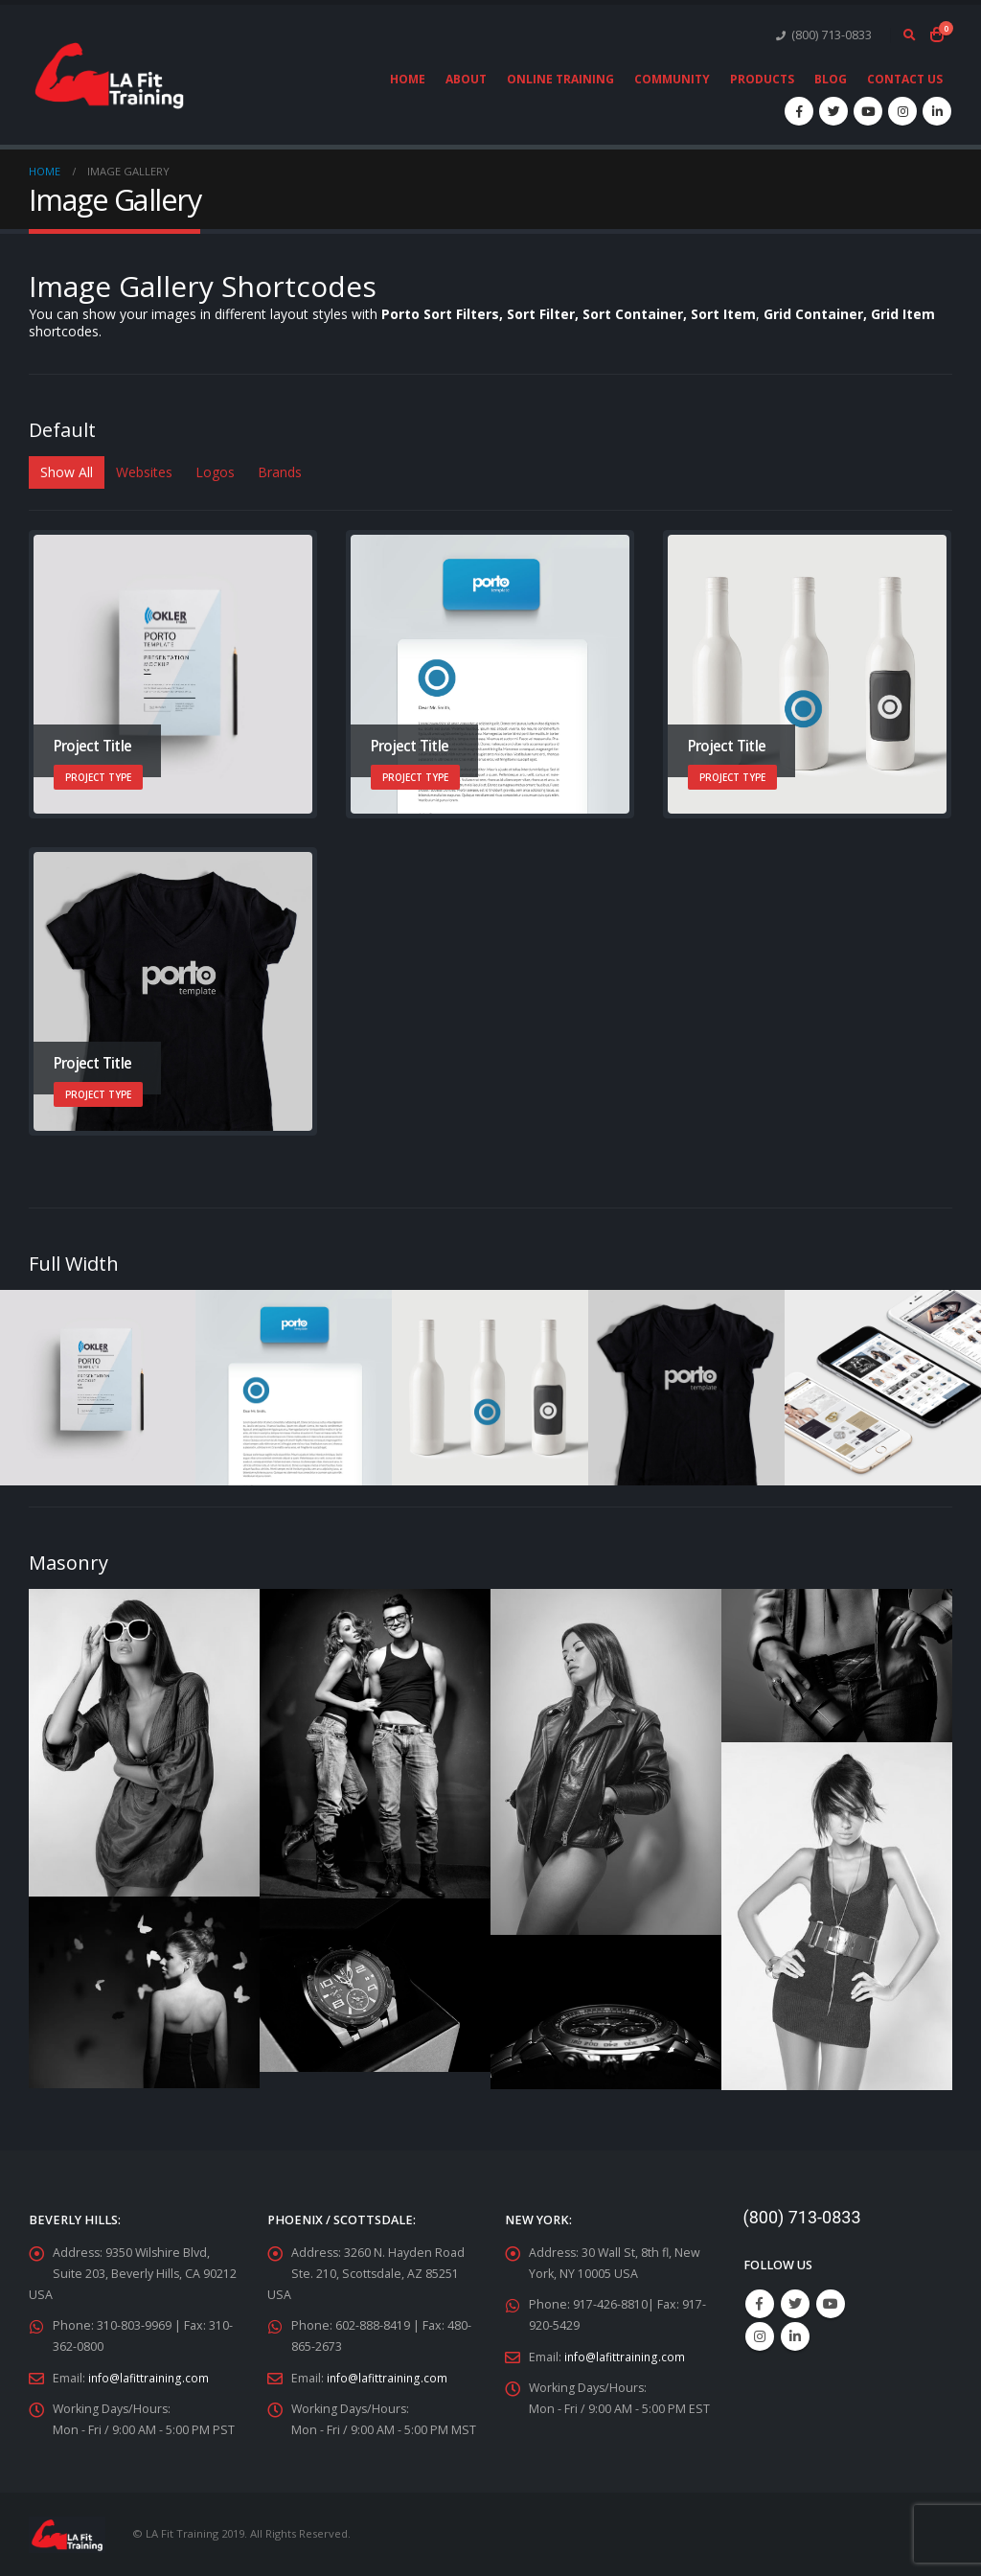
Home (407, 79)
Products (762, 79)
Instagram (759, 2336)
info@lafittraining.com (150, 2377)
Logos (215, 472)
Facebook (759, 2303)
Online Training (560, 79)
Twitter (795, 2303)
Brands (280, 472)
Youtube (830, 2303)
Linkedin (795, 2336)
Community (672, 79)
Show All (66, 472)
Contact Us (905, 79)
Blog (830, 79)
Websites (144, 472)
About (466, 79)
